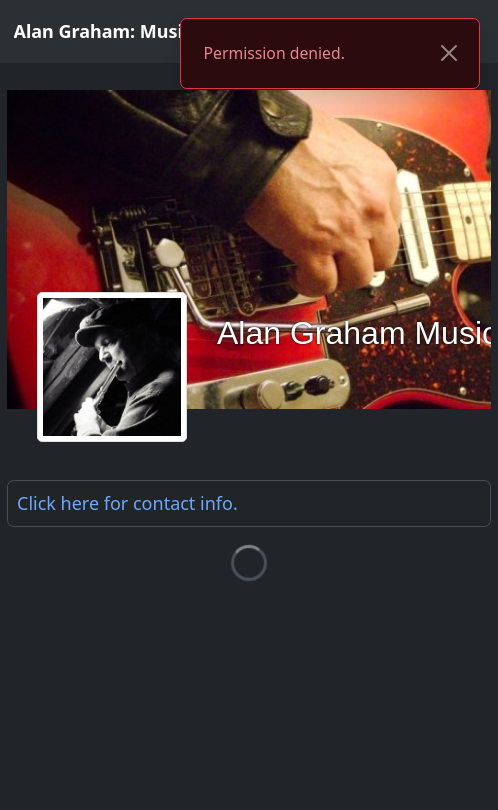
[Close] (449, 54)
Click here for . (127, 503)
